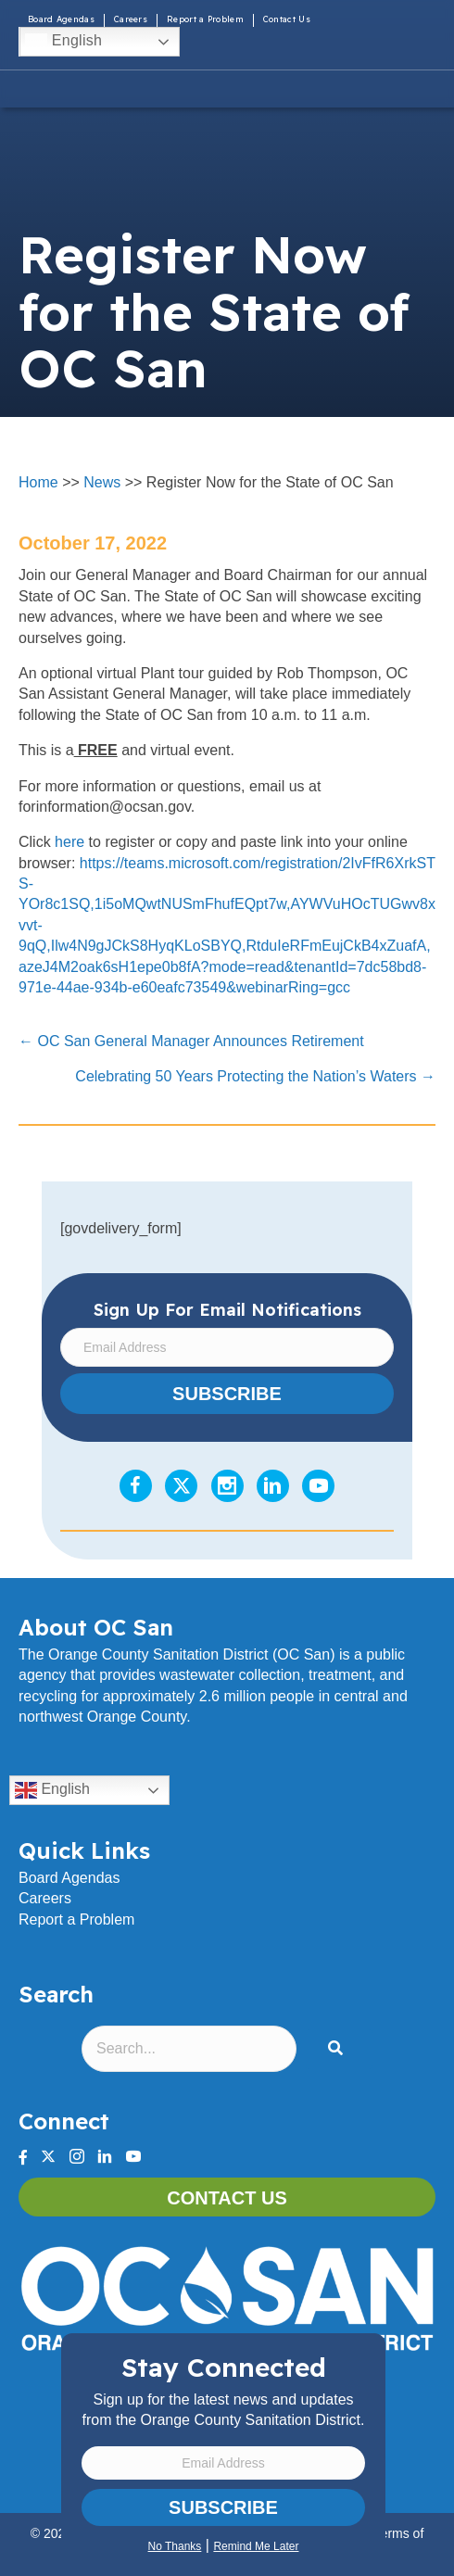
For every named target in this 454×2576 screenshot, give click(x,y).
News (101, 482)
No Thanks (175, 2546)
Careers (130, 19)
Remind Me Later (255, 2546)
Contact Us (286, 19)
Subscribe (223, 2507)
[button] (339, 2049)
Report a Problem (205, 19)
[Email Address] (223, 2463)
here (69, 842)
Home (38, 482)
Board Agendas (61, 19)
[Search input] (189, 2049)
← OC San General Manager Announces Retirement (191, 1041)
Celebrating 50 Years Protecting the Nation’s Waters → (255, 1076)
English (63, 42)
